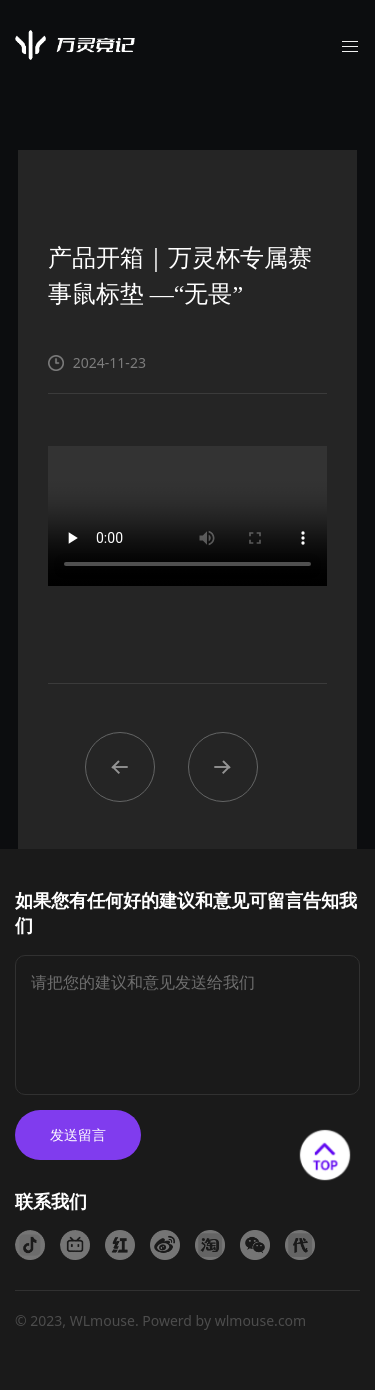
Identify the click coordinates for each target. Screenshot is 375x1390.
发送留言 (78, 1134)
